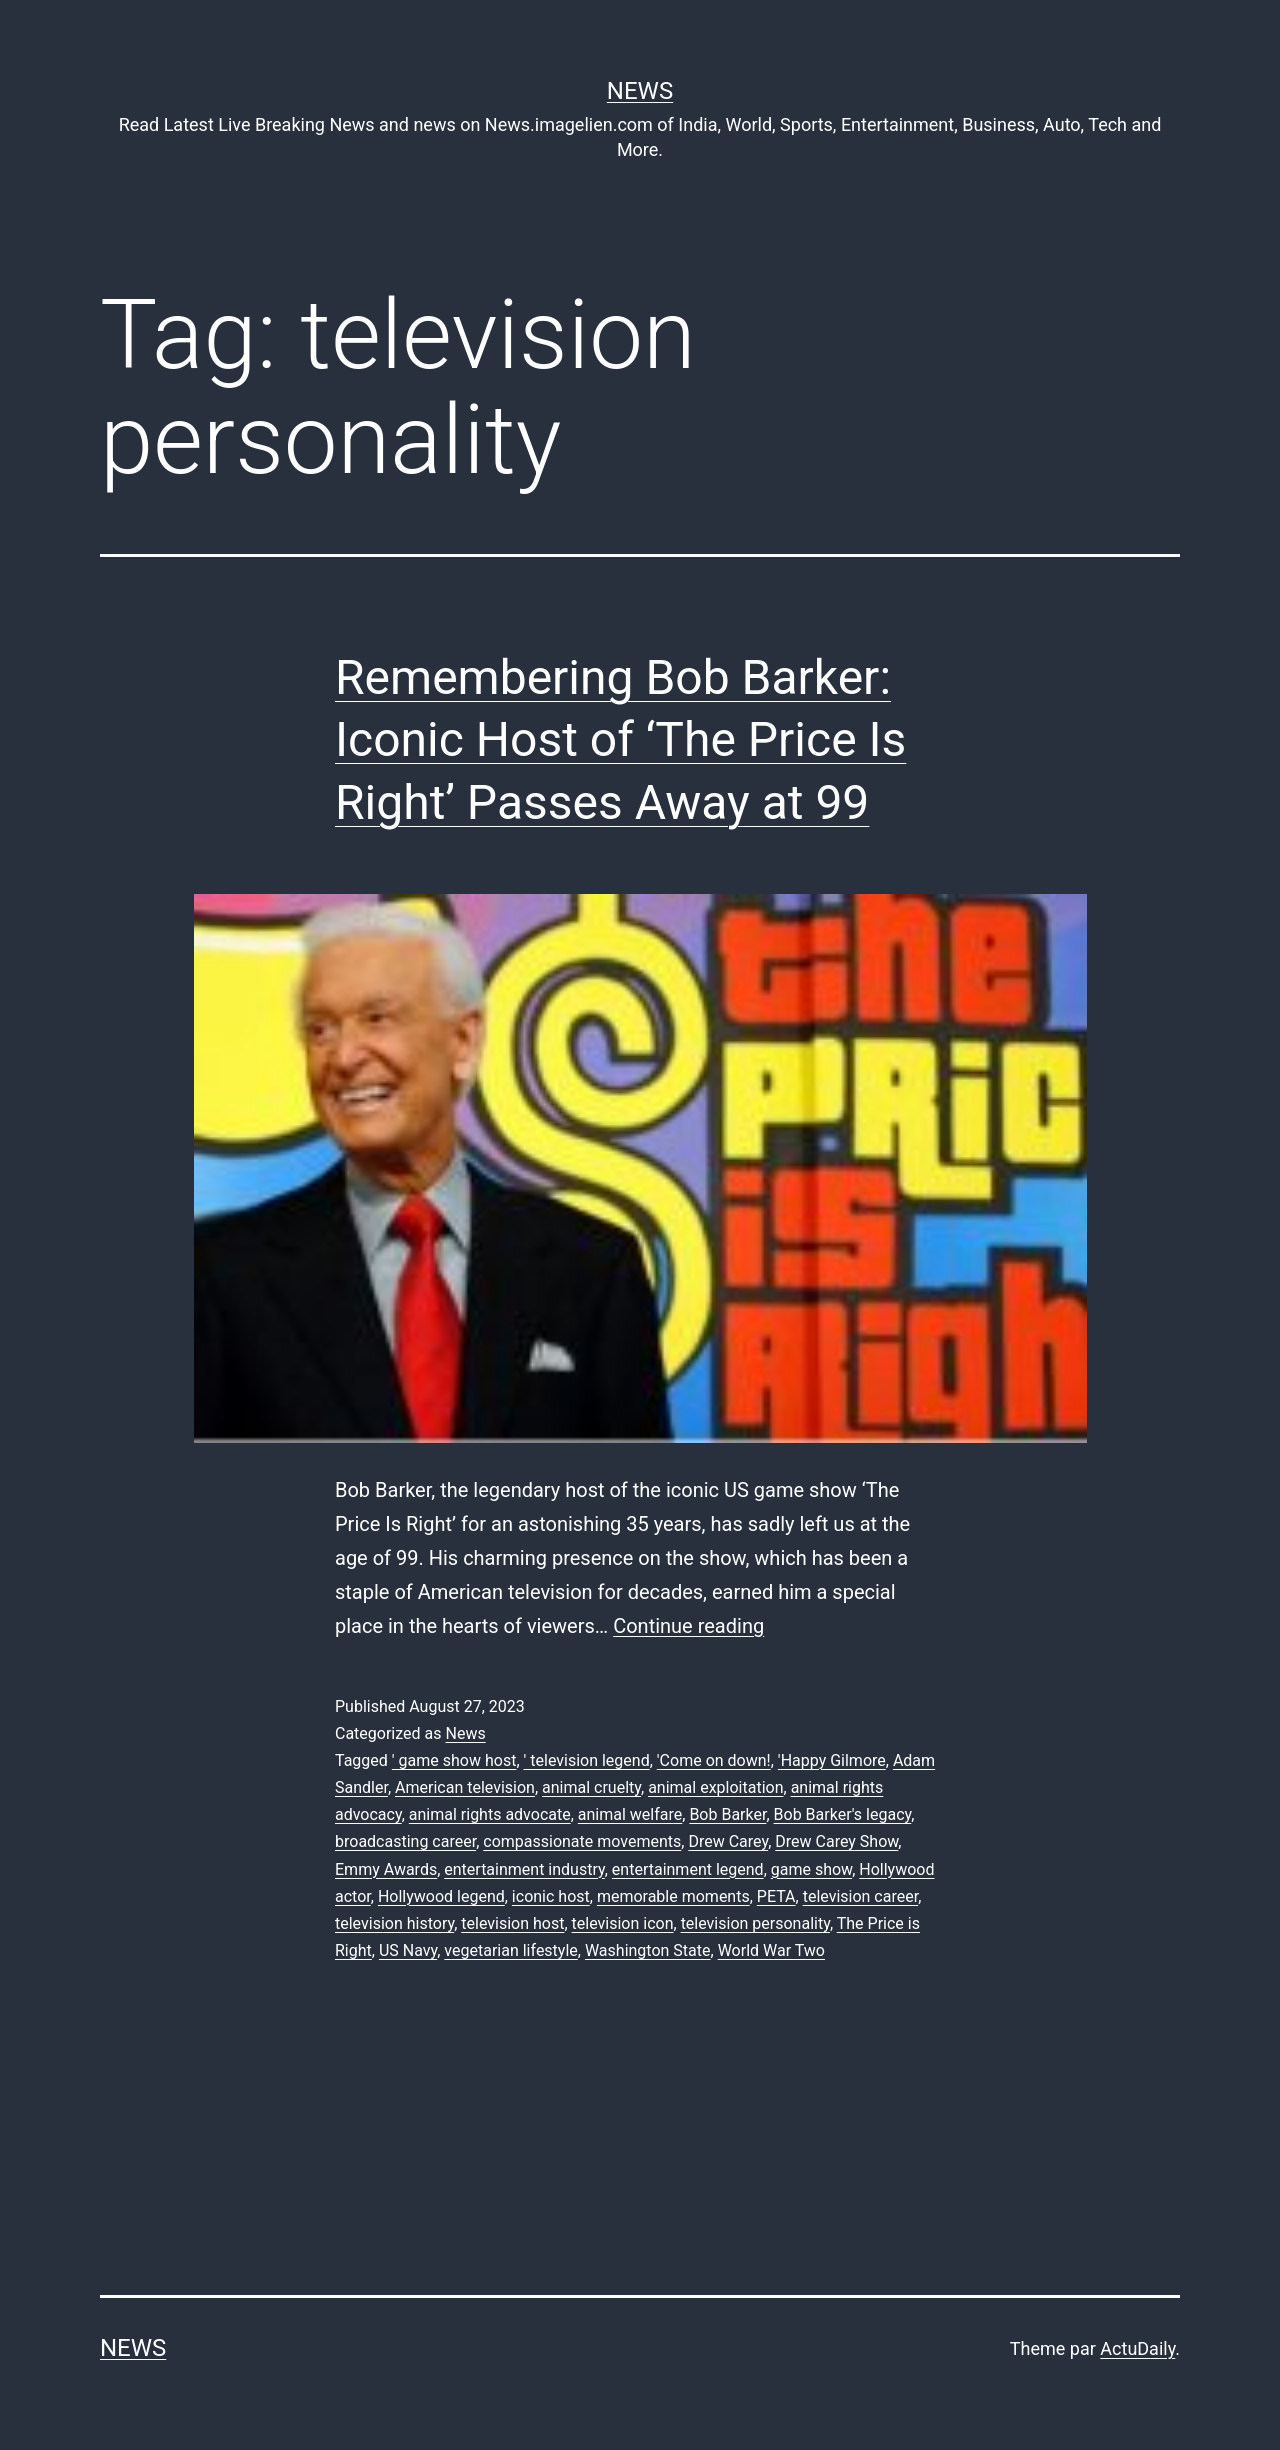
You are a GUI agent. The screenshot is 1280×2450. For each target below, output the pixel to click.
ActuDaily (1137, 2348)
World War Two (771, 1950)
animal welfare (630, 1814)
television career (861, 1896)
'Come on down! (714, 1760)
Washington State (648, 1950)
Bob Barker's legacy (843, 1814)
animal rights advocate (490, 1814)
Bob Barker (727, 1814)
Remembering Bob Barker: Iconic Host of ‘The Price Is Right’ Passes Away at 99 (620, 740)
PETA (776, 1896)
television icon (623, 1923)
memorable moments (673, 1896)
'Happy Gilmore (832, 1760)
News (640, 91)
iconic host (551, 1896)
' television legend (587, 1760)
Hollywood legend (441, 1896)
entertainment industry (524, 1869)
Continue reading (688, 1626)
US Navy (408, 1950)
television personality (755, 1923)
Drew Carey (728, 1841)
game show (811, 1869)
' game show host (454, 1760)
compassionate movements (582, 1841)
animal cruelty (591, 1787)
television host (512, 1923)
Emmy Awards (386, 1869)
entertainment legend (688, 1869)
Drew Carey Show (836, 1841)
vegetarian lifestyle (510, 1950)
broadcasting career (405, 1841)
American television (465, 1787)
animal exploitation (715, 1787)
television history (394, 1923)
